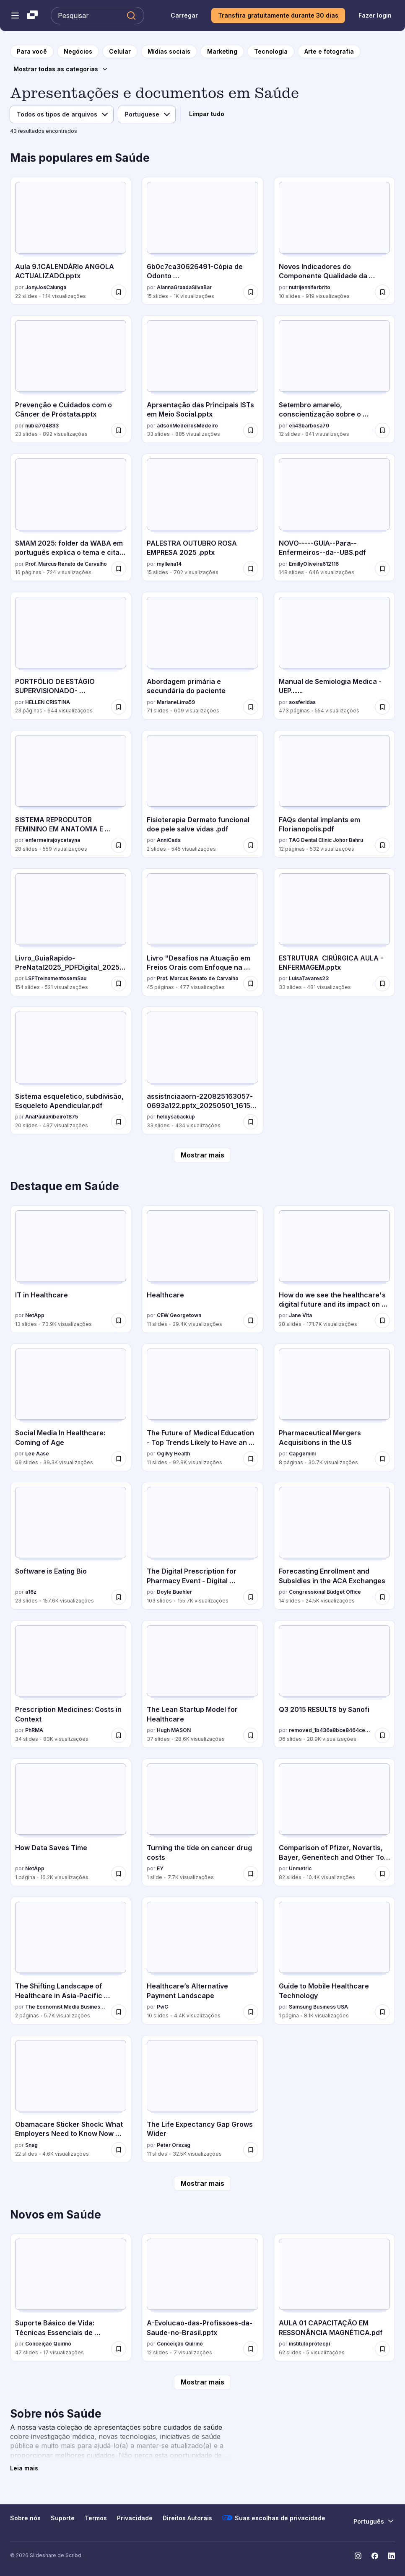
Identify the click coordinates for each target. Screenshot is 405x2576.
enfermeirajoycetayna (52, 840)
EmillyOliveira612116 (314, 564)
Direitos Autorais (187, 2518)
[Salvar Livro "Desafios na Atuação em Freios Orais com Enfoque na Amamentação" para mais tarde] (250, 983)
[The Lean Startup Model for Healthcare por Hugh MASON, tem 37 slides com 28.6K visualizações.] (202, 1684)
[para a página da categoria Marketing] (222, 51)
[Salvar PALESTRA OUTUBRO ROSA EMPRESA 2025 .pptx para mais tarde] (250, 568)
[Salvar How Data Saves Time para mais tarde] (118, 1873)
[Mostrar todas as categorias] (61, 69)
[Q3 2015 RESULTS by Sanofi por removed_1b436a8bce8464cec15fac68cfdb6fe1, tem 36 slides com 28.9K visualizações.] (334, 1684)
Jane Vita (300, 1315)
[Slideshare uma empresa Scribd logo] (32, 15)
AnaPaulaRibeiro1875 (51, 1116)
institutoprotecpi (309, 2343)
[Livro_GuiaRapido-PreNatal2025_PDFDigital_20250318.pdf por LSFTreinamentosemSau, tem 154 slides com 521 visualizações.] (71, 932)
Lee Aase (37, 1453)
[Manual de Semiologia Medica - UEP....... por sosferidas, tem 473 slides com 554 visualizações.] (334, 655)
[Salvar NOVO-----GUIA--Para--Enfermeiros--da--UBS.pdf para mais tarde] (382, 568)
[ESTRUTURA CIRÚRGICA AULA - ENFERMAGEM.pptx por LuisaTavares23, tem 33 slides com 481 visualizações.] (334, 932)
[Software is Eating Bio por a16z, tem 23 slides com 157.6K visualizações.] (71, 1545)
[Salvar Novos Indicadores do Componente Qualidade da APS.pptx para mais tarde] (382, 292)
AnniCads (169, 840)
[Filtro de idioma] (146, 114)
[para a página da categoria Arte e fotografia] (329, 51)
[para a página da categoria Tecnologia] (270, 51)
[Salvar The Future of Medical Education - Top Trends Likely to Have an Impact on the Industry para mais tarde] (250, 1458)
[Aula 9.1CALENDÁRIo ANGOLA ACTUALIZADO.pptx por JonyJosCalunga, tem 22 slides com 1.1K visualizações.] (71, 241)
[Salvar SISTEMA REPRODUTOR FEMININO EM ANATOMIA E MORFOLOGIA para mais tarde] (118, 845)
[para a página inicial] (32, 51)
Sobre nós (25, 2518)
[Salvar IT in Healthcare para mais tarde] (118, 1320)
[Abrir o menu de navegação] (15, 15)
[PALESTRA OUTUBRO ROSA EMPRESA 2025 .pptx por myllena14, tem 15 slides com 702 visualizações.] (202, 517)
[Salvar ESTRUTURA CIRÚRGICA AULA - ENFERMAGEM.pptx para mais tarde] (382, 983)
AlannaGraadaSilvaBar (184, 287)
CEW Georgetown (179, 1315)
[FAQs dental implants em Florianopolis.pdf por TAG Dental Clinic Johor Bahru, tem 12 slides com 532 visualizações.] (334, 794)
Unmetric (300, 1868)
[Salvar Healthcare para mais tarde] (250, 1320)
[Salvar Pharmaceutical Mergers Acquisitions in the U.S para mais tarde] (382, 1458)
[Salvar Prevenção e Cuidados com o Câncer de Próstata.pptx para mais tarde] (118, 430)
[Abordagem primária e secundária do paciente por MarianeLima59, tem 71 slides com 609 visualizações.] (202, 655)
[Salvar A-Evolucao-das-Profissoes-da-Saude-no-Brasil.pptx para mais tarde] (250, 2348)
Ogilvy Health (173, 1453)
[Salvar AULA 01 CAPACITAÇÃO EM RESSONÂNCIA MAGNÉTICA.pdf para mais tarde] (382, 2348)
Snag (31, 2145)
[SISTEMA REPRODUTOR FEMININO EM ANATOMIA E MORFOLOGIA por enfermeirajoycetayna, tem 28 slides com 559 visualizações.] (71, 794)
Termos (96, 2518)
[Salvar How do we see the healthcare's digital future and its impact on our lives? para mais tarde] (382, 1320)
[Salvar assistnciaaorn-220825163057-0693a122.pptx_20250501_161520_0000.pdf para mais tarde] (250, 1121)
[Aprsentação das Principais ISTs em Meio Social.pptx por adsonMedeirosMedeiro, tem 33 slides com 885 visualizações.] (202, 379)
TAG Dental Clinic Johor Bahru (326, 840)
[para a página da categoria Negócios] (78, 51)
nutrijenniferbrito (309, 287)
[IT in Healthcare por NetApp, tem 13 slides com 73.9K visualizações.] (71, 1269)
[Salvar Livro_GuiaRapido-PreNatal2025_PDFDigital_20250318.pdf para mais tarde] (118, 983)
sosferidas (302, 702)
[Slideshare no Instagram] (358, 2556)
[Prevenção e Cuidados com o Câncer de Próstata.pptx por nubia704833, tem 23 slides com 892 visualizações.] (71, 379)
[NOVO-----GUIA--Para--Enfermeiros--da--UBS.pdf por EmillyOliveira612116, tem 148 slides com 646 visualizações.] (334, 517)
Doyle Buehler (174, 1592)
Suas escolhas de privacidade (273, 2518)
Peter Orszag (173, 2145)
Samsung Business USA (318, 2007)
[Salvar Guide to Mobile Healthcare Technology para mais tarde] (382, 2011)
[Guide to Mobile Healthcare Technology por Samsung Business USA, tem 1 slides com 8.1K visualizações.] (334, 1960)
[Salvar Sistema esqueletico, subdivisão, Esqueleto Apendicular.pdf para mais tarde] (118, 1121)
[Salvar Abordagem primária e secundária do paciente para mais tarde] (250, 707)
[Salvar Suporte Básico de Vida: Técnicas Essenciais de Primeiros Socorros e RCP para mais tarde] (118, 2348)
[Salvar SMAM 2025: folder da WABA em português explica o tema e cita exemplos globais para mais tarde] (118, 568)
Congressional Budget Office (325, 1592)
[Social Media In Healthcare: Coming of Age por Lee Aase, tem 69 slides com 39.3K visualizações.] (71, 1407)
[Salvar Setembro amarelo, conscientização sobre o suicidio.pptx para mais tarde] (382, 430)
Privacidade (135, 2518)
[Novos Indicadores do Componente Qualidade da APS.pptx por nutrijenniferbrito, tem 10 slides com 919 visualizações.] (334, 241)
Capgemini (302, 1453)
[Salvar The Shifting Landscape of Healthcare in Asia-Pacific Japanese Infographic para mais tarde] (118, 2011)
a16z (30, 1592)
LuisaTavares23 (309, 978)
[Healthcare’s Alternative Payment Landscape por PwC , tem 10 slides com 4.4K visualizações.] (202, 1960)
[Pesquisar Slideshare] (97, 15)
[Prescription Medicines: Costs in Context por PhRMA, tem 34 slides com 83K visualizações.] (71, 1684)
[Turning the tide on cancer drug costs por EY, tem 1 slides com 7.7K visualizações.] (202, 1822)
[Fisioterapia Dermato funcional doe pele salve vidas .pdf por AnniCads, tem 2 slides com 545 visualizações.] (202, 794)
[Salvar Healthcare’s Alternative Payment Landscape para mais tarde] (250, 2011)
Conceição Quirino (48, 2343)
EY (160, 1868)
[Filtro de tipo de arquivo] (61, 114)
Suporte (63, 2518)
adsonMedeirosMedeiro (187, 425)
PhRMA (34, 1730)
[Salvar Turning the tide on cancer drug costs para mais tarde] (250, 1873)
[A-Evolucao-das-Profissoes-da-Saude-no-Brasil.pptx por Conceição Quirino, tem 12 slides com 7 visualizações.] (202, 2297)
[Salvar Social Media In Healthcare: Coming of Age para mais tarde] (118, 1458)
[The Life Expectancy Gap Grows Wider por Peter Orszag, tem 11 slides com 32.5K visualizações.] (202, 2099)
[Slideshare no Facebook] (374, 2556)
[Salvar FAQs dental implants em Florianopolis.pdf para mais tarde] (382, 845)
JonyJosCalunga (45, 287)
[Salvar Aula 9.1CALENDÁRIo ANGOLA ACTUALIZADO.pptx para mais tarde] (118, 292)
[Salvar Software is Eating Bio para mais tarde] (118, 1597)
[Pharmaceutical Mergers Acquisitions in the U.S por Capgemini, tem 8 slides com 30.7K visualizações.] (334, 1407)
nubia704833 (42, 425)
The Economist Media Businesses (66, 2007)
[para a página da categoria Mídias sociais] (169, 51)
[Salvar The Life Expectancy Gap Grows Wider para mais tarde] (250, 2149)
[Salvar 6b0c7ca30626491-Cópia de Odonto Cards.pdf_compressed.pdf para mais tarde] (250, 292)
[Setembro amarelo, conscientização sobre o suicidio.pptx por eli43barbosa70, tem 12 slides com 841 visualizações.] (334, 379)
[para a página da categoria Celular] (120, 51)
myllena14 (169, 564)
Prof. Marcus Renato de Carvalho (66, 564)
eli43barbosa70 (309, 425)
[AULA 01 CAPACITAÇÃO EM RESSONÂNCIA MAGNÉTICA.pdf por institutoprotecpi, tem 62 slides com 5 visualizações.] (334, 2297)
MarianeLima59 (176, 702)
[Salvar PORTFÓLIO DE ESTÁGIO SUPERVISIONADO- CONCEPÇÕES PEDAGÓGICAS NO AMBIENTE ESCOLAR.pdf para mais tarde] (118, 707)
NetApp (34, 1315)
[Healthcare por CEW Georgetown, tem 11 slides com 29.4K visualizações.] (202, 1269)
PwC (162, 2007)
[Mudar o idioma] (374, 2521)
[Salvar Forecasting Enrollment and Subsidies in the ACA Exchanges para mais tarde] (382, 1597)
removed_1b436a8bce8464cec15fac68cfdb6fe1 (330, 1730)
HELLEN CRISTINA (47, 702)
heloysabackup (176, 1116)
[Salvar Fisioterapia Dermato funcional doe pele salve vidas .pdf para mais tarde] (250, 845)
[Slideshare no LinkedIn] (391, 2556)
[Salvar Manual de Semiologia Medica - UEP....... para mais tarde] (382, 707)
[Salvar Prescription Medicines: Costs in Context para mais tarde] (118, 1735)
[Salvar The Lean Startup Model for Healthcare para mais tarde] (250, 1735)
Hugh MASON (174, 1730)
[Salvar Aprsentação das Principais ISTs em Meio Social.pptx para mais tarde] (250, 430)
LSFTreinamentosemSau (55, 978)
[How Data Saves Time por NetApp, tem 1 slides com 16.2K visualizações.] (71, 1822)
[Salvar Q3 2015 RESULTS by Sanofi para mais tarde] (382, 1735)
